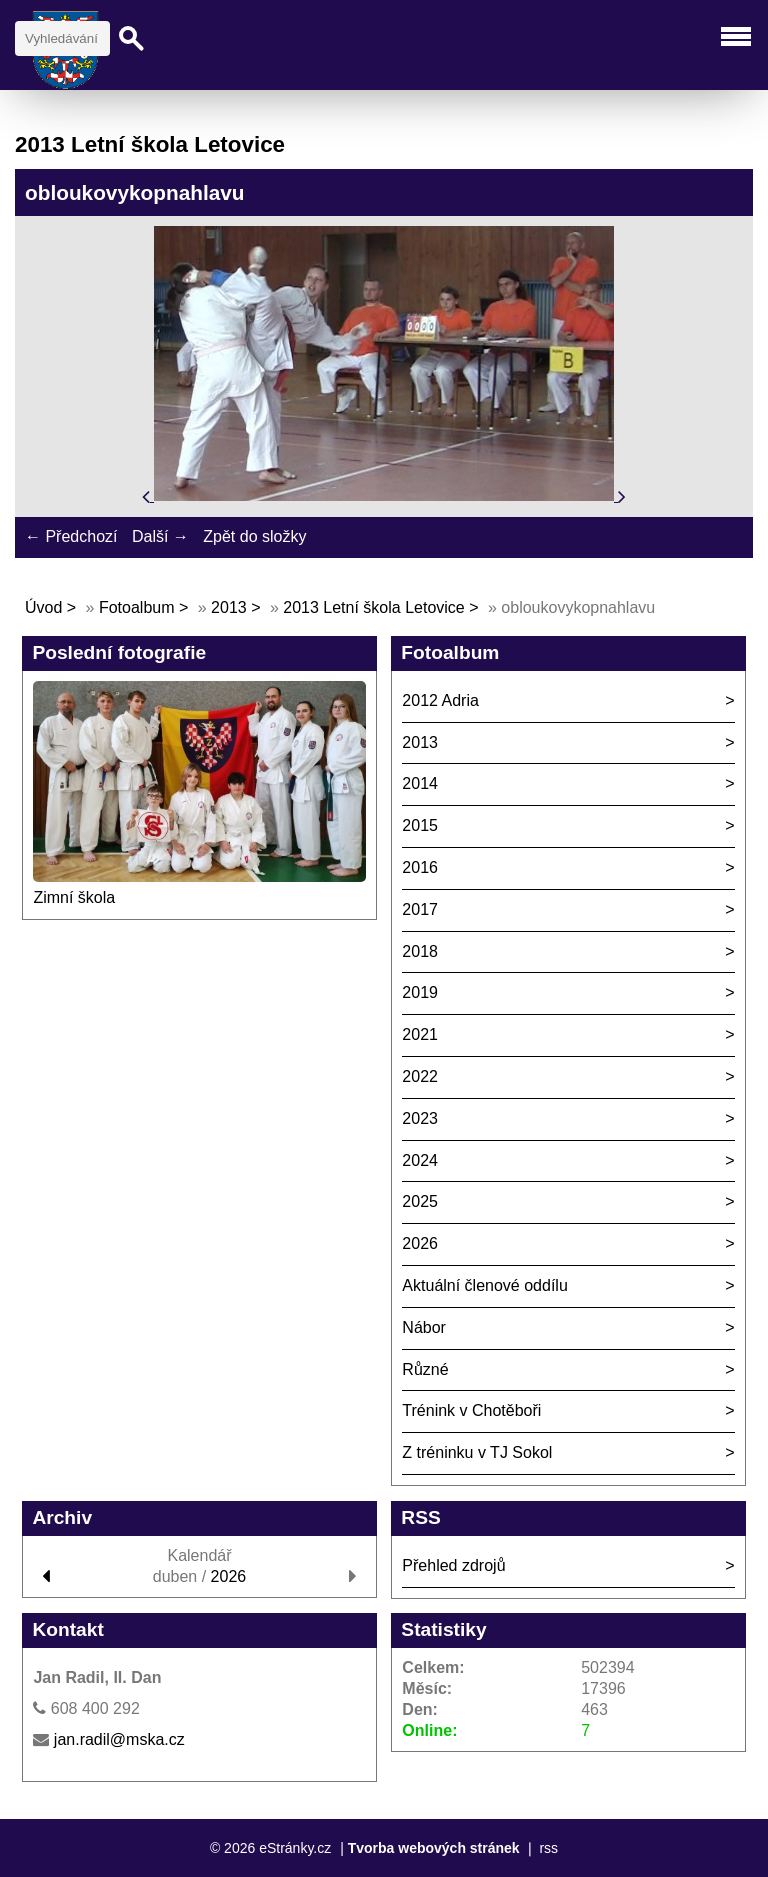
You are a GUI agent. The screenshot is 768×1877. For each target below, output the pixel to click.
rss (548, 1848)
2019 (420, 992)
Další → (160, 536)
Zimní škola (74, 897)
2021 (420, 1034)
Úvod (43, 607)
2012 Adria (440, 700)
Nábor (424, 1327)
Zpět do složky (254, 536)
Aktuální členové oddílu (484, 1285)
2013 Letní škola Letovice (373, 607)
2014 (420, 783)
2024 (420, 1160)
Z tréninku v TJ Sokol (477, 1452)
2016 (420, 867)
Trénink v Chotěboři (471, 1410)
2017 (420, 909)
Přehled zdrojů (453, 1565)
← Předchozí (71, 536)
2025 (420, 1201)
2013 (229, 607)
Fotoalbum (137, 607)
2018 (420, 951)
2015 (420, 825)
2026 (420, 1243)
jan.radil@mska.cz (119, 1739)
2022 (420, 1076)
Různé (425, 1369)
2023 (420, 1118)
